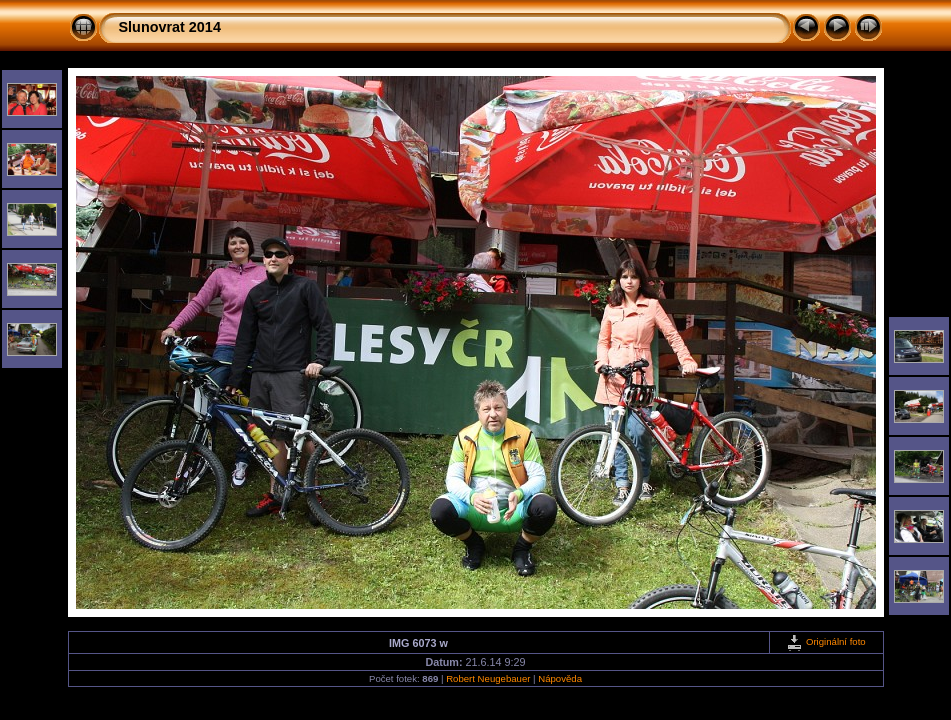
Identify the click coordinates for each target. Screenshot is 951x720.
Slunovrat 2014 (170, 27)
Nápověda (560, 678)
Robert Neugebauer (488, 678)
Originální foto (825, 641)
